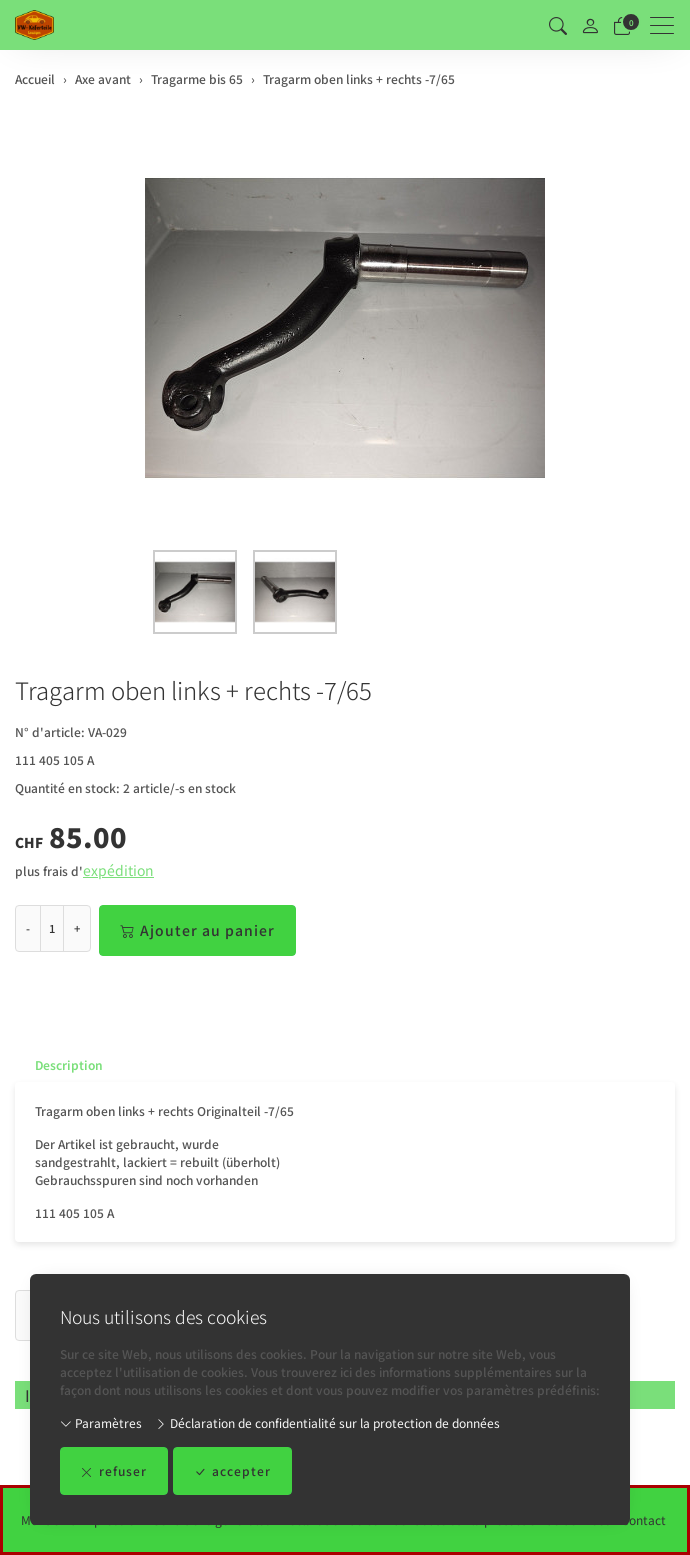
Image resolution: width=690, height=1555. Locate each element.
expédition (118, 870)
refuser (114, 1471)
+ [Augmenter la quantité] (77, 928)
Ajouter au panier (197, 930)
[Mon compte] (590, 25)
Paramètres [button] (101, 1422)
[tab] (59, 1064)
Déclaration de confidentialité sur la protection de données (327, 1422)
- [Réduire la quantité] (28, 928)
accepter (232, 1471)
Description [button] (69, 1064)
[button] (558, 25)
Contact (643, 1519)
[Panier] (622, 25)
